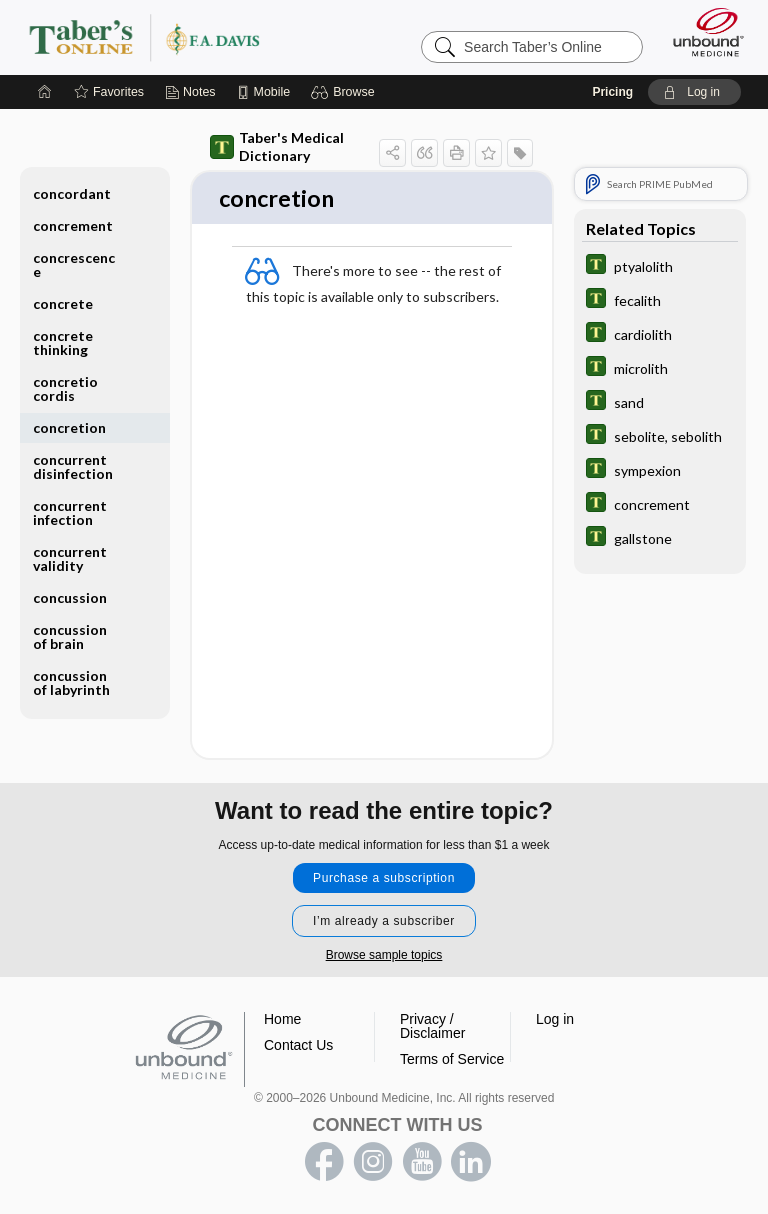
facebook (324, 1162)
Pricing (612, 92)
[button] (345, 92)
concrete (63, 303)
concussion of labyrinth (71, 682)
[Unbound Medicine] (702, 32)
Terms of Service (452, 1059)
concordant (72, 193)
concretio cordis (65, 388)
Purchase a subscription (384, 878)
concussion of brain (70, 636)
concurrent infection (70, 512)
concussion (70, 597)
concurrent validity (70, 558)
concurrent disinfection (73, 466)
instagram (373, 1162)
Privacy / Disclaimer (432, 1026)
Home (282, 1019)
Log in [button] (555, 1019)
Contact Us (298, 1045)
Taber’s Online (184, 37)
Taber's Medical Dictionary (277, 146)
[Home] (45, 92)
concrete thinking (63, 342)
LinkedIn (471, 1162)
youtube (422, 1162)
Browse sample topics (384, 955)
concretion (69, 427)
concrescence (74, 264)
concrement (73, 225)
